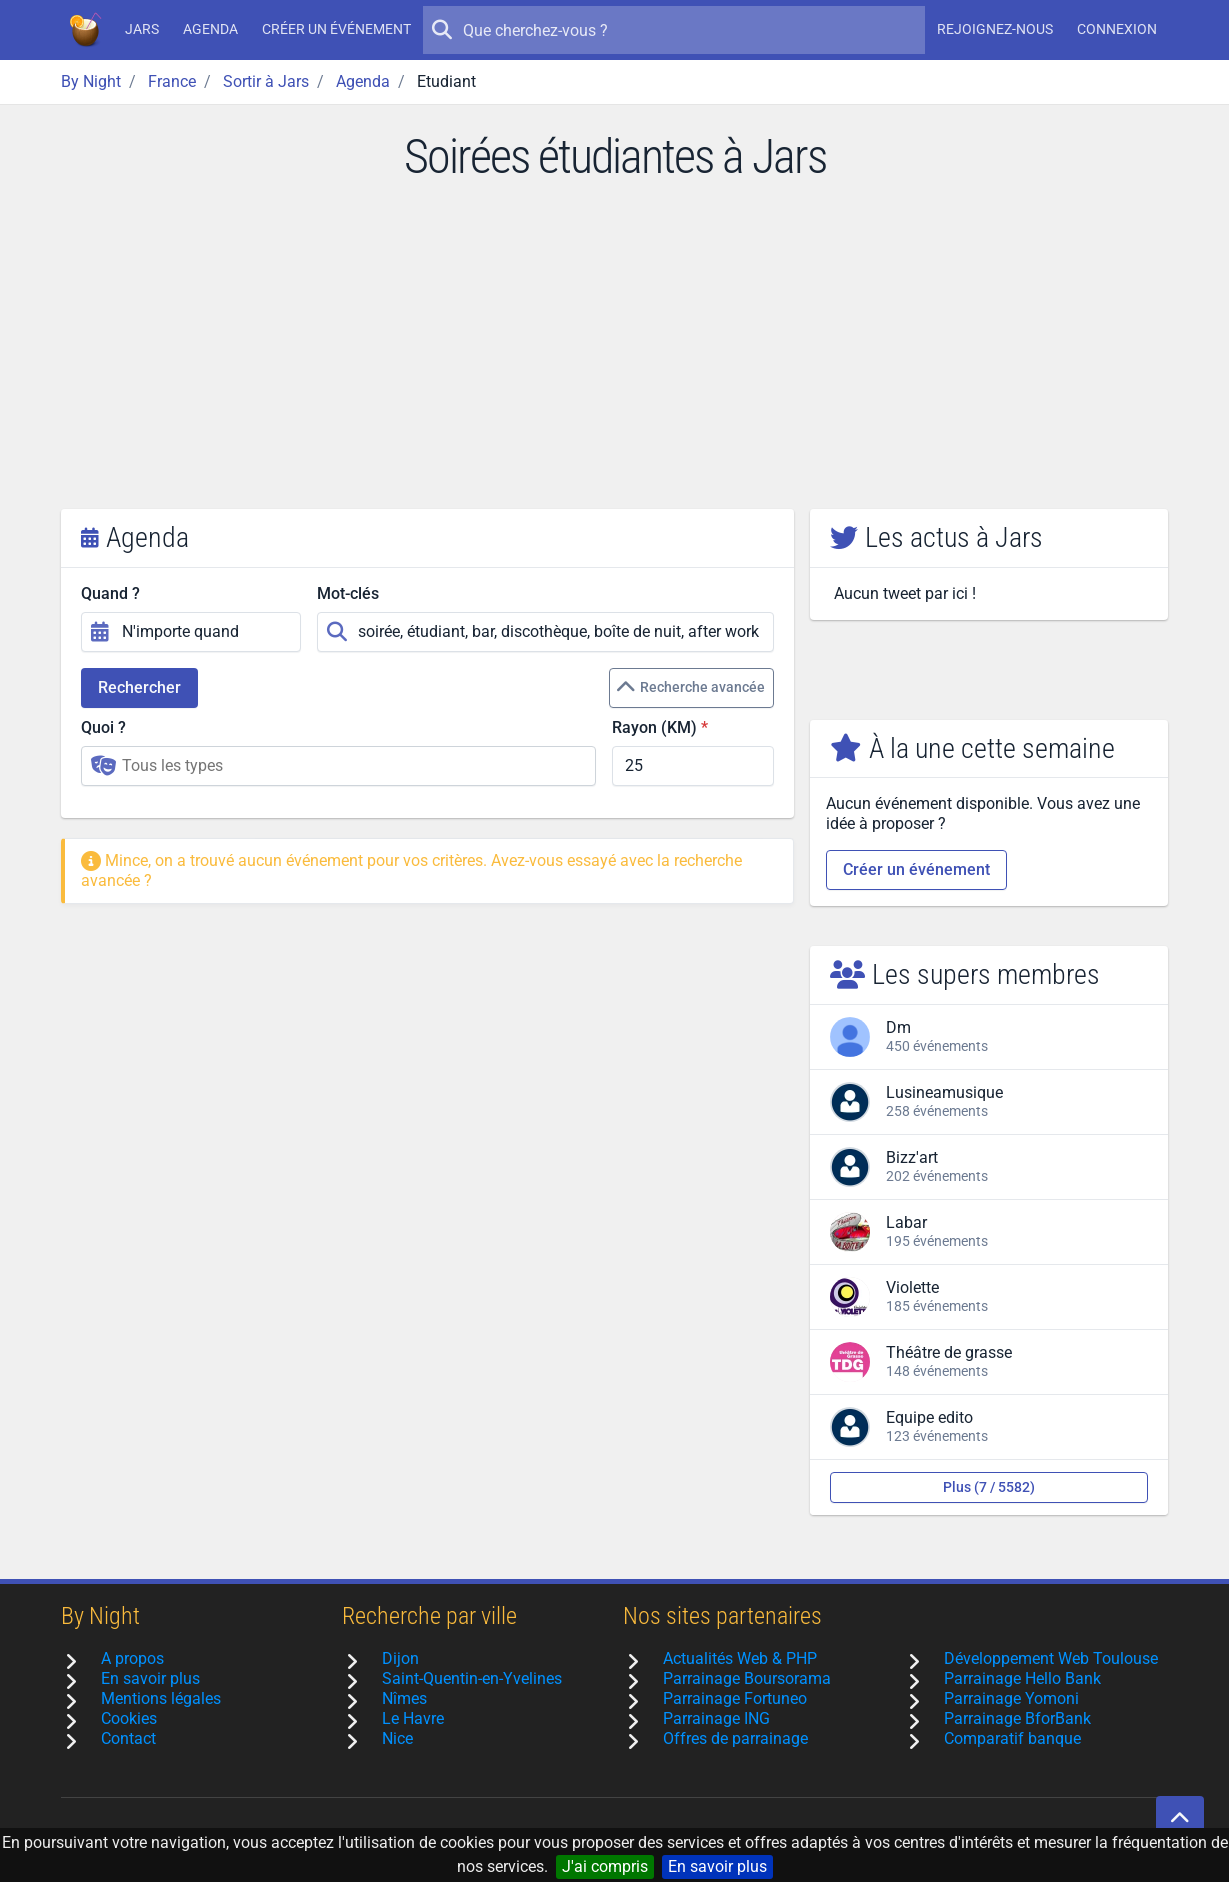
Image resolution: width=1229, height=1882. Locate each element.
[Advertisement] (615, 359)
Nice (397, 1738)
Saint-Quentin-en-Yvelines (472, 1678)
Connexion (1117, 29)
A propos (132, 1658)
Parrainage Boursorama (747, 1678)
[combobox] (339, 766)
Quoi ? (103, 727)
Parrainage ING (716, 1718)
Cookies (129, 1718)
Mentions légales (161, 1698)
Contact (128, 1738)
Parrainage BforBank (1017, 1718)
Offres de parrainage (735, 1738)
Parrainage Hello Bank (1022, 1678)
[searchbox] (353, 766)
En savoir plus (717, 1866)
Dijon (400, 1658)
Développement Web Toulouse (1051, 1658)
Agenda (210, 29)
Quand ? (110, 593)
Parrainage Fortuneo (735, 1698)
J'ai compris (605, 1866)
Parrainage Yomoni (1011, 1698)
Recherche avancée (690, 688)
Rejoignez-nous (995, 29)
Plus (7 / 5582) (989, 1487)
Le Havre (413, 1718)
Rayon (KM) (654, 727)
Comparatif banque (1012, 1738)
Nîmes (404, 1698)
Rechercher (139, 687)
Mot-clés (348, 593)
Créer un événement (336, 29)
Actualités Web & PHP (740, 1658)
